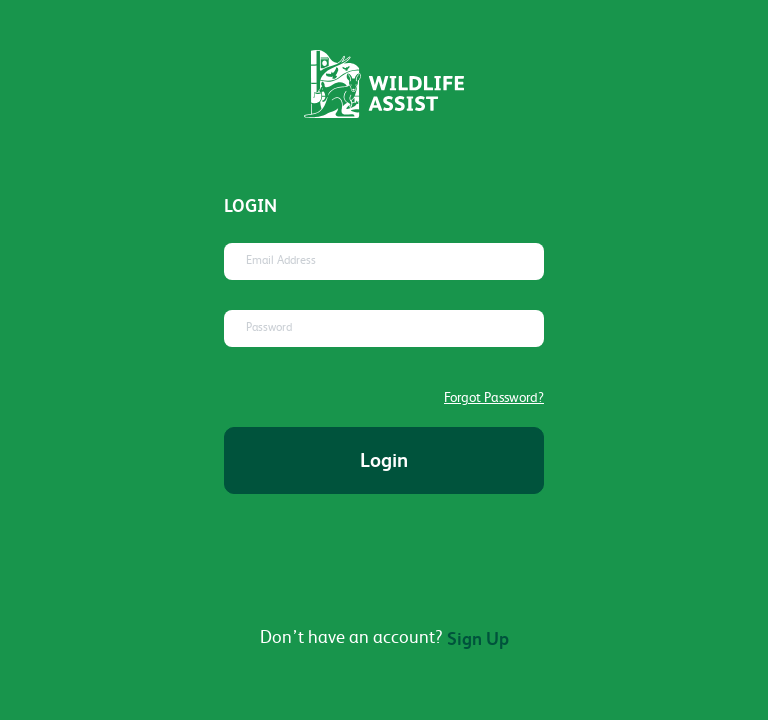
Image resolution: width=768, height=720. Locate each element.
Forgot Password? (494, 396)
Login (384, 460)
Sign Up (478, 638)
